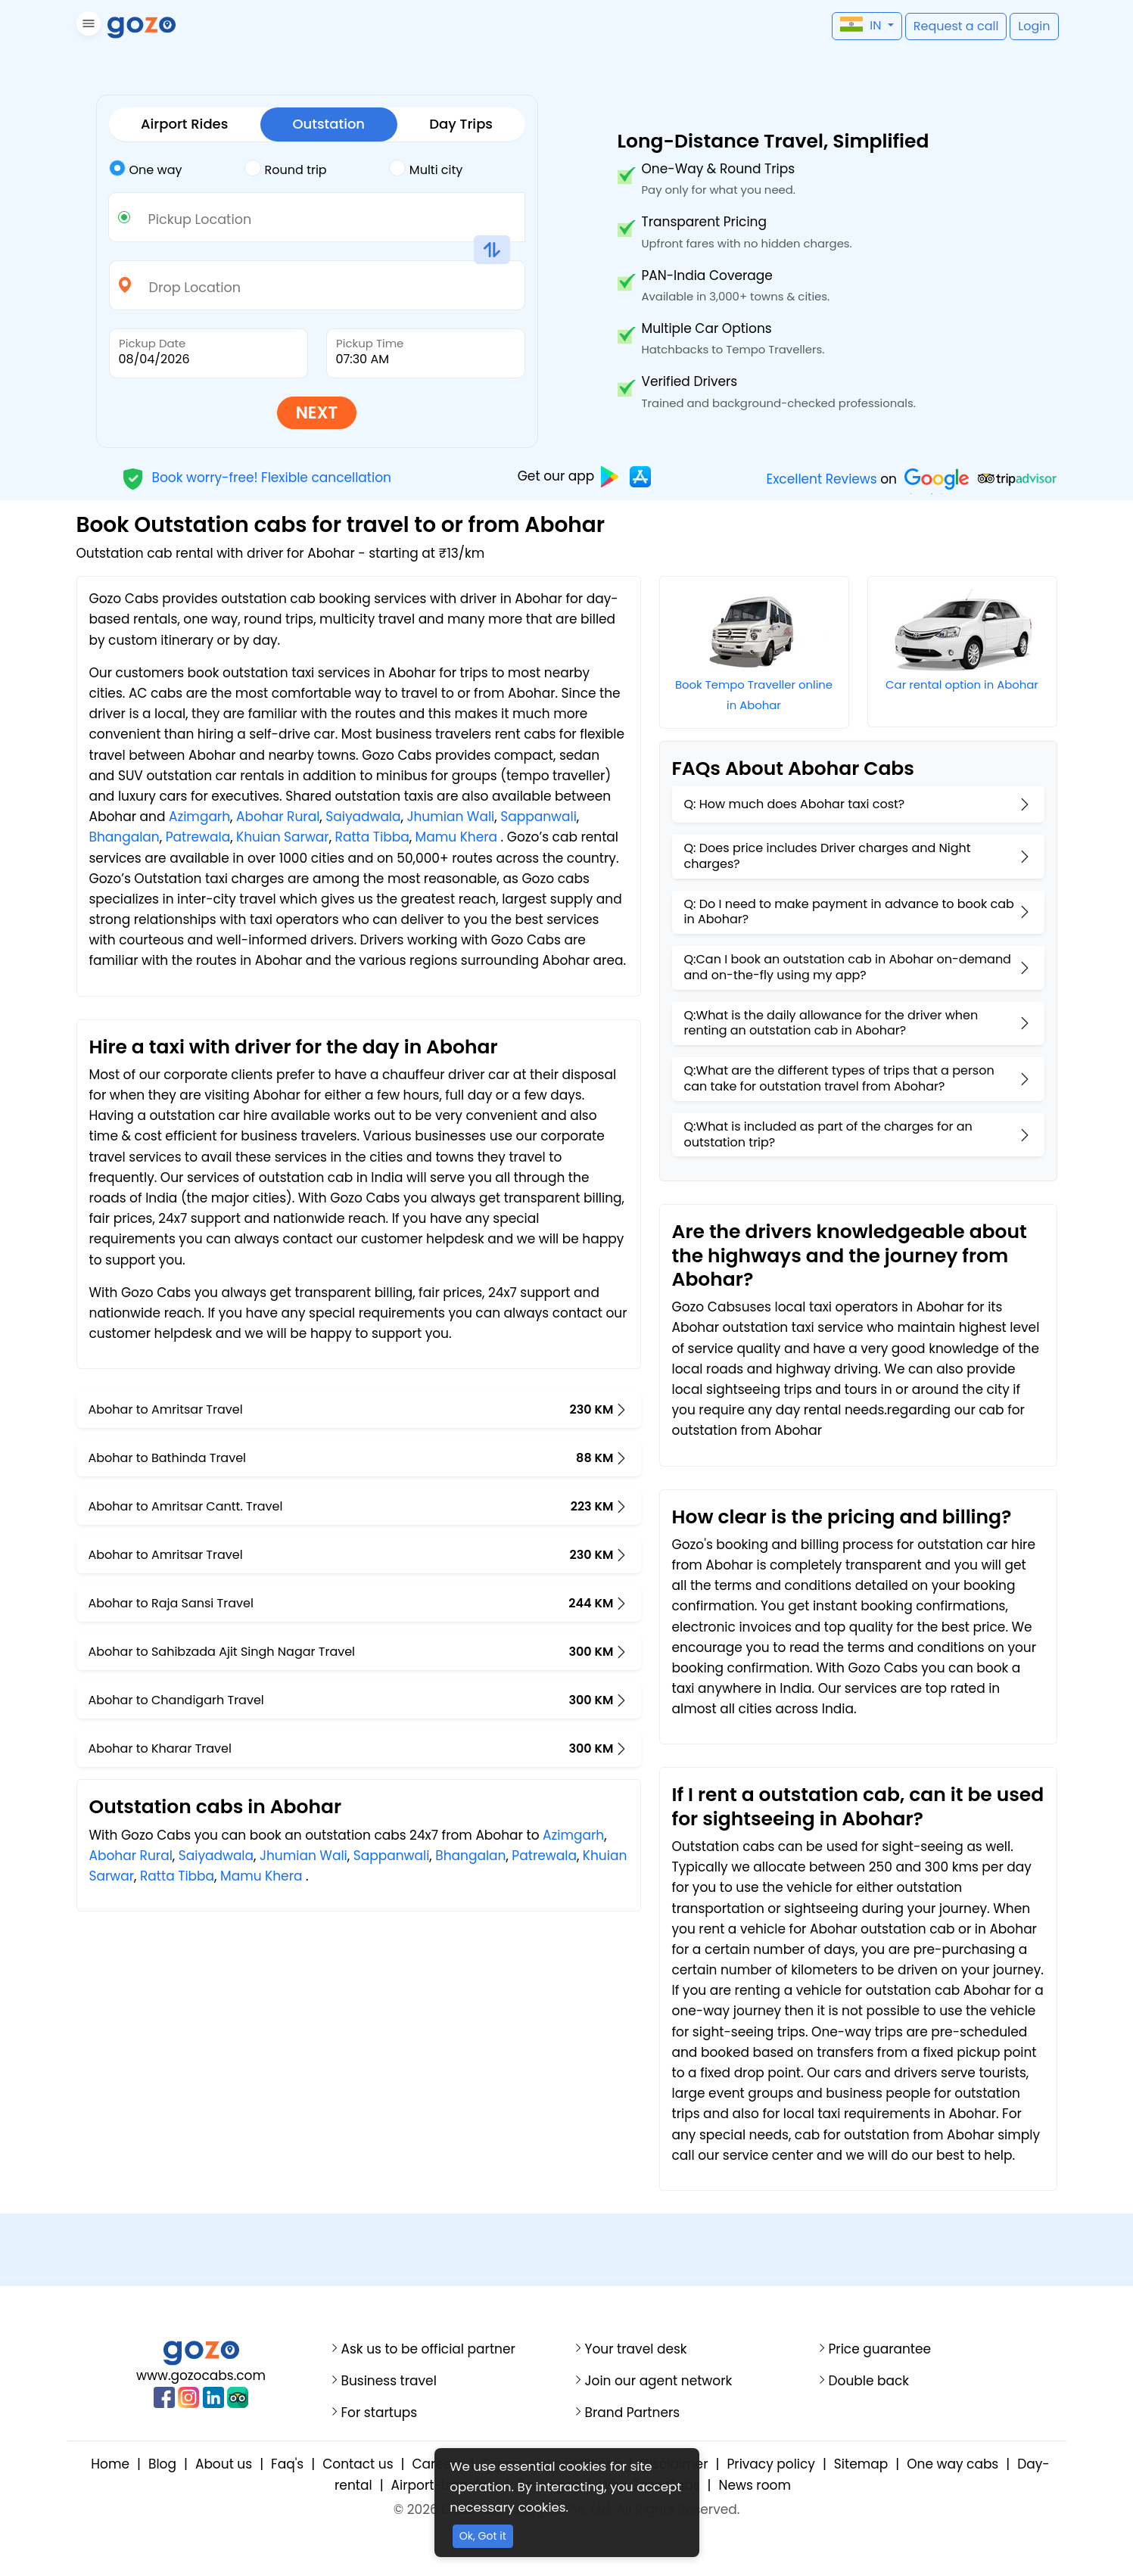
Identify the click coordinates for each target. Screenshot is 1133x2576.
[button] (86, 26)
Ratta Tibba (372, 837)
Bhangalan (124, 837)
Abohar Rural (277, 816)
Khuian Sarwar (282, 837)
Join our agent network (659, 2381)
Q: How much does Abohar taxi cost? (794, 804)
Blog (162, 2464)
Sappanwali (538, 816)
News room (754, 2485)
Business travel (389, 2381)
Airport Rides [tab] (184, 123)
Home (110, 2464)
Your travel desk (636, 2349)
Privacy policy (770, 2464)
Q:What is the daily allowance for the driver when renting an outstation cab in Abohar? (831, 1023)
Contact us (357, 2464)
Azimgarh (199, 816)
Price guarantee (880, 2349)
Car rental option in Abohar (962, 684)
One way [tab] (145, 169)
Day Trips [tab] (461, 123)
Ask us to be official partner (428, 2349)
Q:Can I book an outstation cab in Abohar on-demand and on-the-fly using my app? (847, 967)
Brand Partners (632, 2413)
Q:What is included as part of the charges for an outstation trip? (828, 1134)
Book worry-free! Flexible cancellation (256, 477)
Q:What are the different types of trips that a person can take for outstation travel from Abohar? (839, 1078)
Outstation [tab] (328, 123)
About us (223, 2464)
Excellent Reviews (821, 479)
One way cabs (952, 2464)
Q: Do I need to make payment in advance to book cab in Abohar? (849, 912)
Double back (869, 2381)
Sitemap (861, 2464)
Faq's (287, 2464)
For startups (379, 2413)
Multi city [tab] (425, 169)
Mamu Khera (457, 837)
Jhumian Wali (450, 816)
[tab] (176, 170)
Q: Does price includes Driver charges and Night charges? (827, 856)
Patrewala (198, 837)
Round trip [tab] (285, 169)
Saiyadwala (362, 816)
